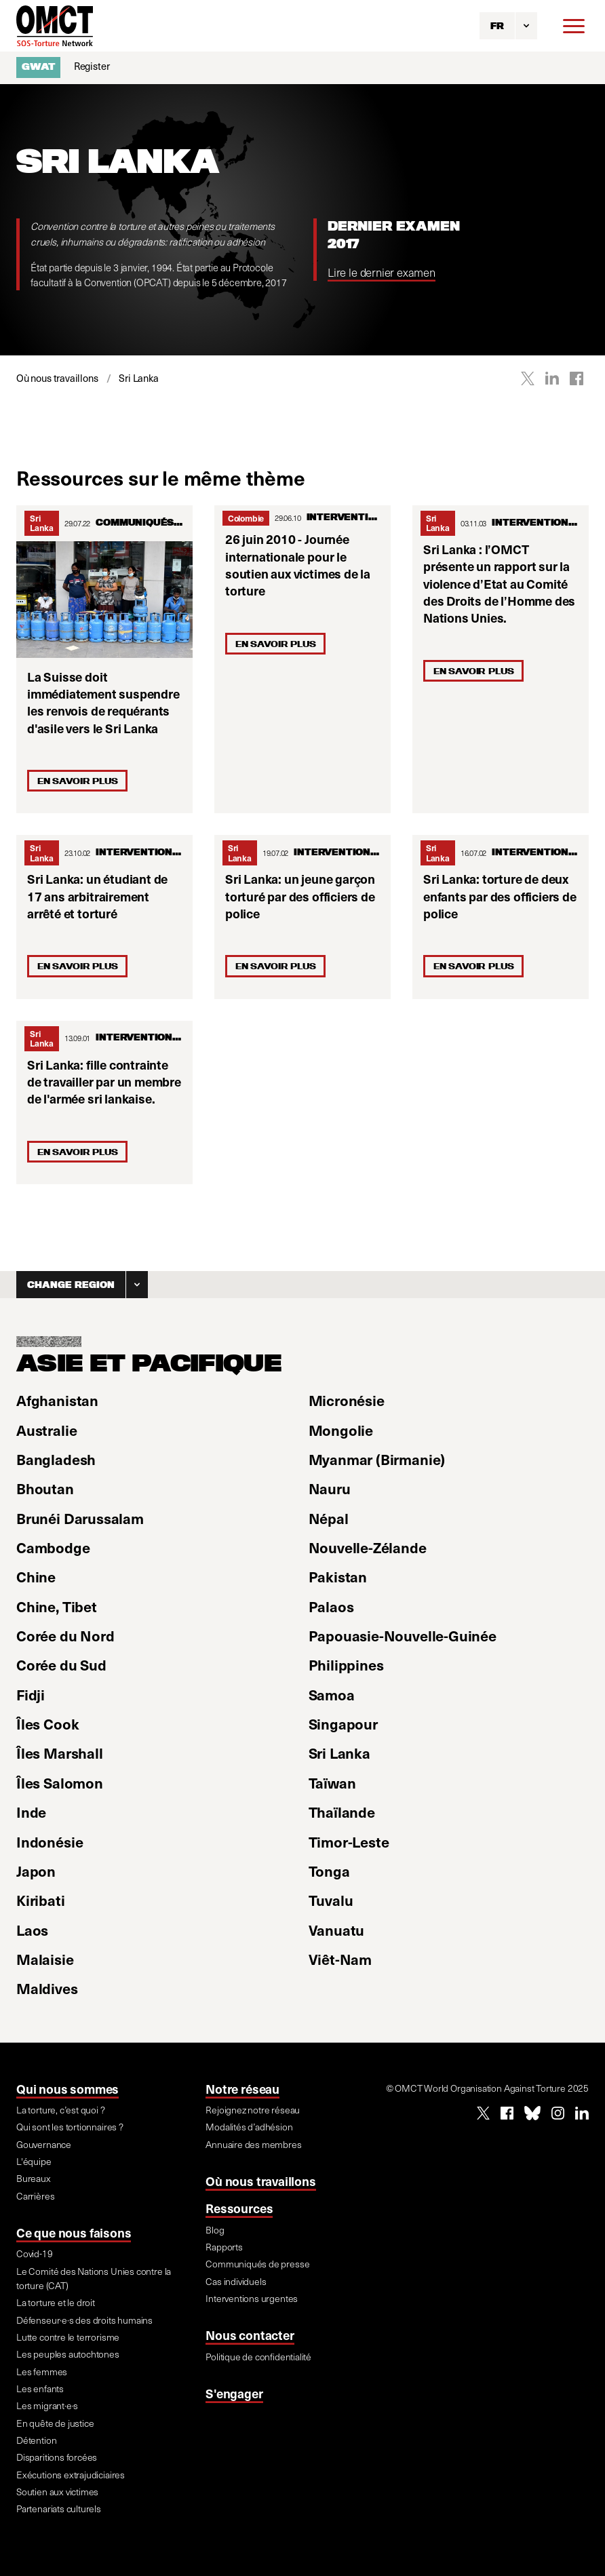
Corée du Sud (61, 1664)
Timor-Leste (349, 1841)
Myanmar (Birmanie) (377, 1459)
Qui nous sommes (67, 2089)
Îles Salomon (59, 1782)
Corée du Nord (65, 1635)
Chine (36, 1576)
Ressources (239, 2208)
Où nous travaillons (260, 2181)
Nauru (330, 1488)
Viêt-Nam (340, 1959)
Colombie (246, 517)
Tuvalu (331, 1900)
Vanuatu (337, 1929)
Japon (36, 1870)
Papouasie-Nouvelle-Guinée (402, 1635)
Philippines (346, 1664)
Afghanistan (57, 1400)
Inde (31, 1811)
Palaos (331, 1606)
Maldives (47, 1988)
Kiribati (40, 1900)
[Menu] (574, 26)
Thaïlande (342, 1811)
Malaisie (45, 1959)
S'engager (234, 2393)
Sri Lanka (42, 522)
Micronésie (347, 1400)
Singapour (343, 1723)
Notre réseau (242, 2089)
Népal (329, 1518)
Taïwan (332, 1782)
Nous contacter (250, 2335)
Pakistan (338, 1576)
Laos (32, 1929)
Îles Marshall (59, 1752)
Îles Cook (47, 1723)
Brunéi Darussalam (80, 1518)
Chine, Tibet (56, 1606)
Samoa (332, 1694)
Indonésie (49, 1841)
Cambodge (53, 1547)
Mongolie (341, 1430)
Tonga (329, 1870)
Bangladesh (56, 1459)
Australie (46, 1430)
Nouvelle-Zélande (368, 1547)
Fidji (30, 1694)
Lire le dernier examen (381, 272)
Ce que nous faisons (73, 2232)
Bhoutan (45, 1488)
